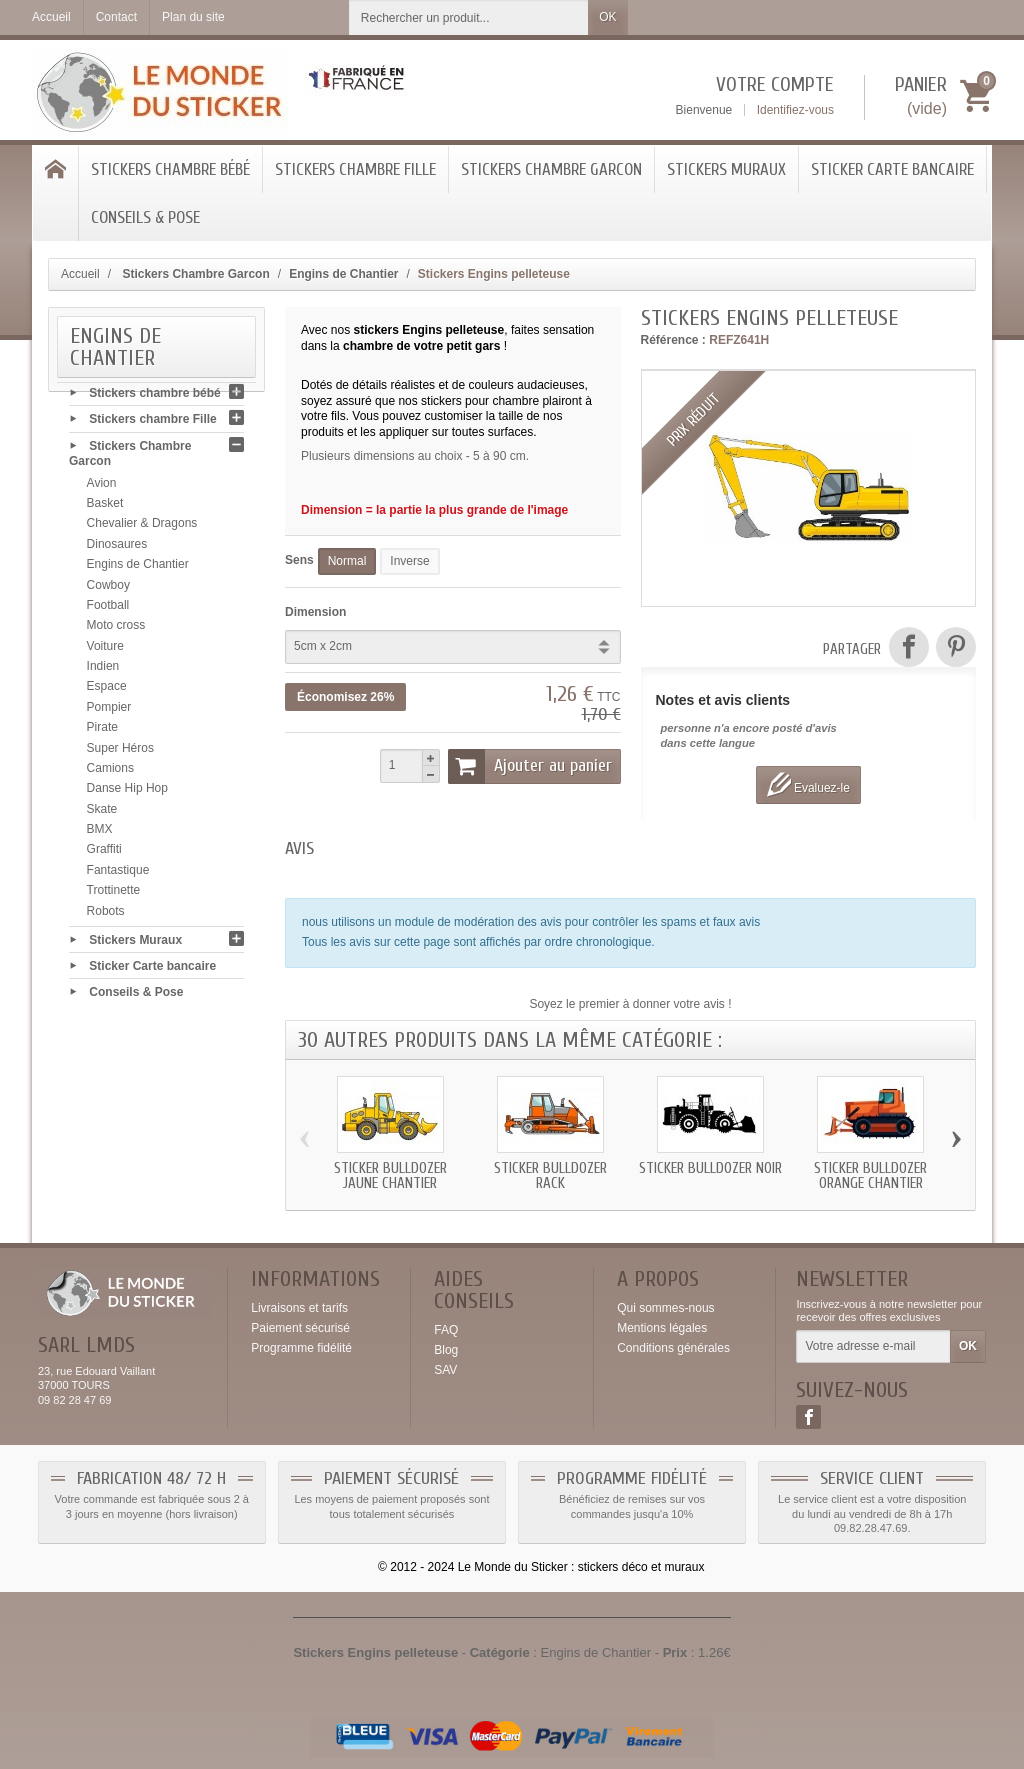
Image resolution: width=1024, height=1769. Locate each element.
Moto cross (116, 632)
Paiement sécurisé (300, 1328)
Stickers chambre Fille (355, 169)
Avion (102, 489)
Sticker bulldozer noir (710, 1168)
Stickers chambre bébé (170, 169)
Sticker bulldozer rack (550, 1176)
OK (607, 17)
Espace (107, 693)
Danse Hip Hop (127, 795)
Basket (105, 509)
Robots (106, 917)
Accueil (80, 274)
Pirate (102, 733)
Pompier (109, 713)
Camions (110, 774)
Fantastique (118, 876)
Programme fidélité (301, 1348)
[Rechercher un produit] (469, 17)
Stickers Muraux (726, 169)
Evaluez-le (808, 784)
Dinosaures (117, 550)
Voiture (105, 652)
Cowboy (108, 591)
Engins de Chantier (138, 570)
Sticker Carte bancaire (892, 169)
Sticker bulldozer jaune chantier (390, 1176)
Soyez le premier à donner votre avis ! (630, 1004)
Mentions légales (662, 1328)
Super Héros (120, 754)
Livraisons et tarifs (299, 1308)
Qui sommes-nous (665, 1308)
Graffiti (104, 856)
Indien (103, 672)
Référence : (673, 340)
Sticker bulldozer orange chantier (870, 1176)
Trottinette (114, 896)
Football (108, 611)
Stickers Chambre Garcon (551, 169)
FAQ (446, 1330)
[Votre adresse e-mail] (873, 1347)
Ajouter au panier (530, 766)
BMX (100, 835)
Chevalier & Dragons (142, 530)
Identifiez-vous (795, 110)
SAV (445, 1370)
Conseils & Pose (145, 217)
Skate (102, 815)
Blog (446, 1350)
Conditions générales (673, 1348)
